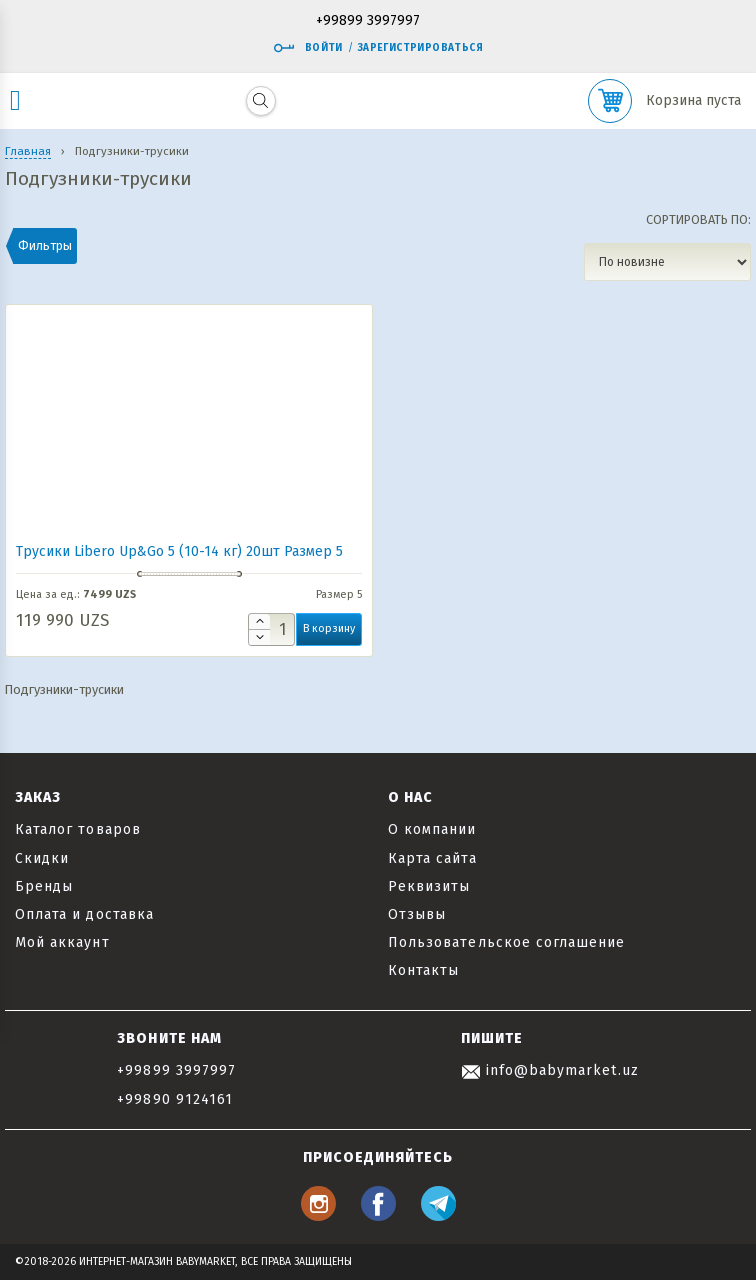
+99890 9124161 (175, 1099)
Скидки (42, 858)
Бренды (44, 886)
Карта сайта (432, 858)
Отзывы (417, 914)
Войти (308, 48)
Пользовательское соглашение (506, 942)
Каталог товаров (78, 829)
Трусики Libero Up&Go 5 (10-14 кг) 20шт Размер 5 (179, 551)
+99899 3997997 (368, 21)
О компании (432, 829)
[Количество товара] (271, 629)
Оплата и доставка (84, 914)
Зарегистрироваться (420, 48)
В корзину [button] (329, 628)
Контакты (423, 970)
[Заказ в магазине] (667, 262)
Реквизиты (429, 886)
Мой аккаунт (62, 942)
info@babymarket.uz (550, 1070)
